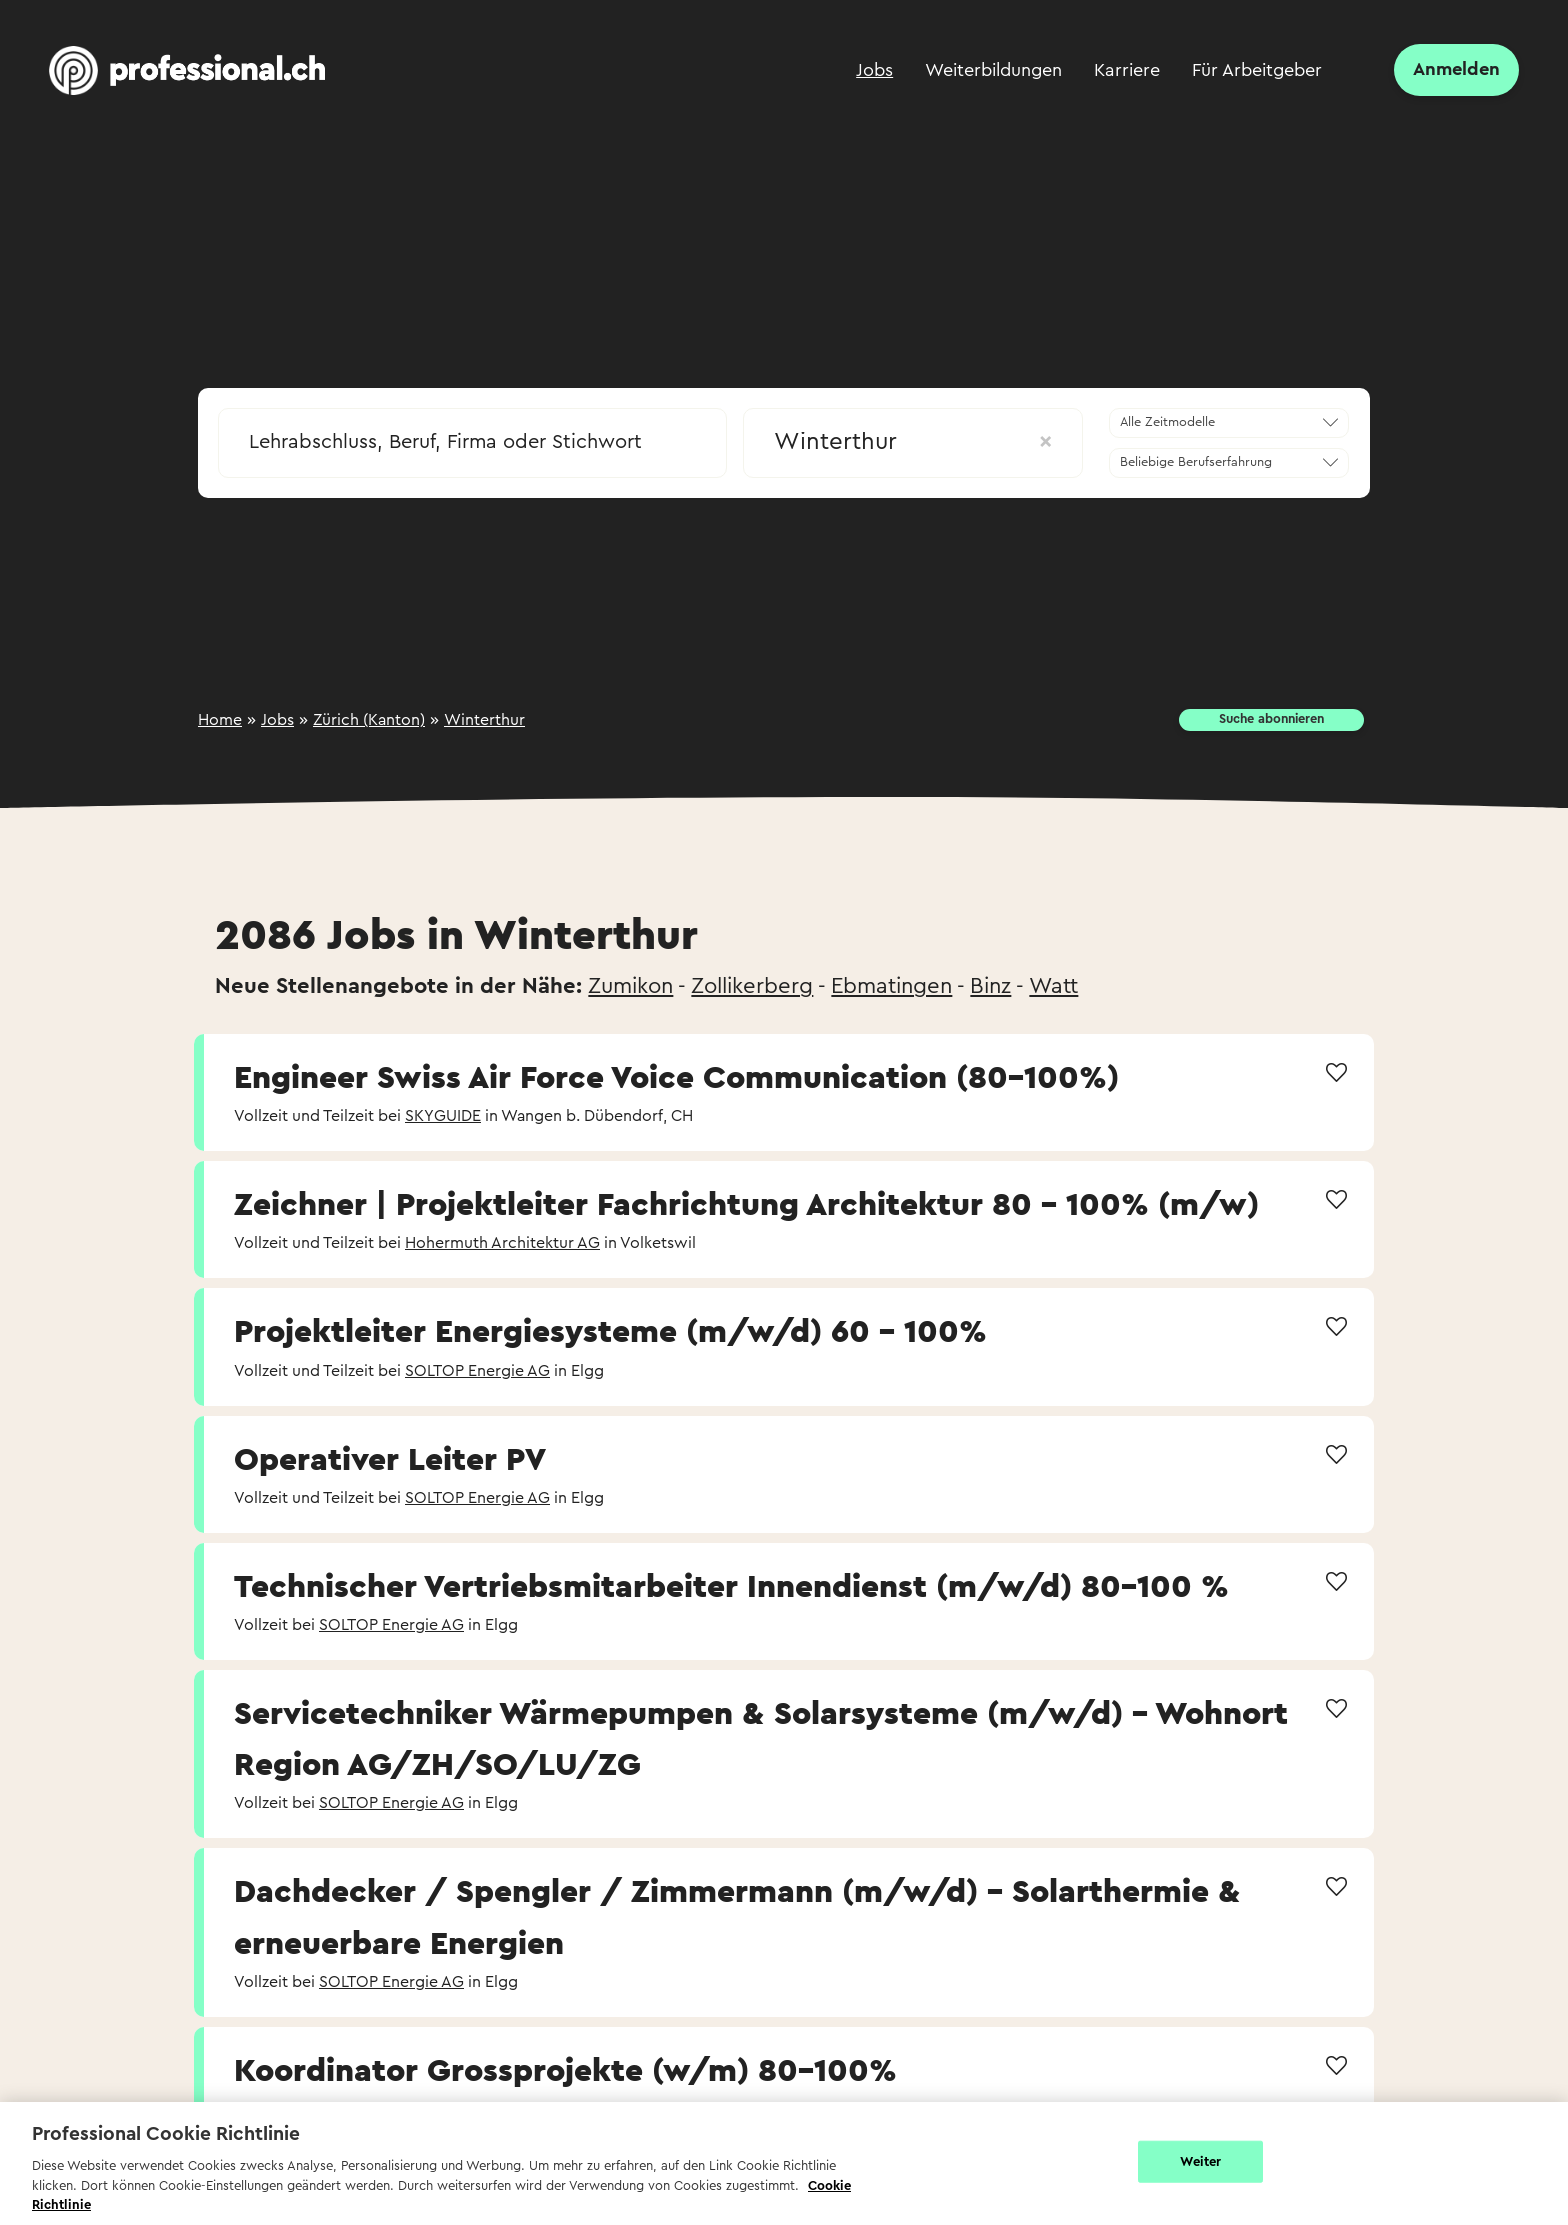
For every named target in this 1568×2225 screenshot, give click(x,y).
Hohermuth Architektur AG (502, 1243)
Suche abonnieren (1271, 719)
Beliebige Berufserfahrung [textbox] (1196, 462)
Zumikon (630, 986)
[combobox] (472, 436)
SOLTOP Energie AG (477, 1371)
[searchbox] (472, 442)
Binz (990, 986)
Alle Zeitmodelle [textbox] (1167, 422)
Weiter (1200, 2161)
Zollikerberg (752, 986)
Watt (1053, 986)
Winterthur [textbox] (913, 442)
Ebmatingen (891, 986)
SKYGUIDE (443, 1116)
